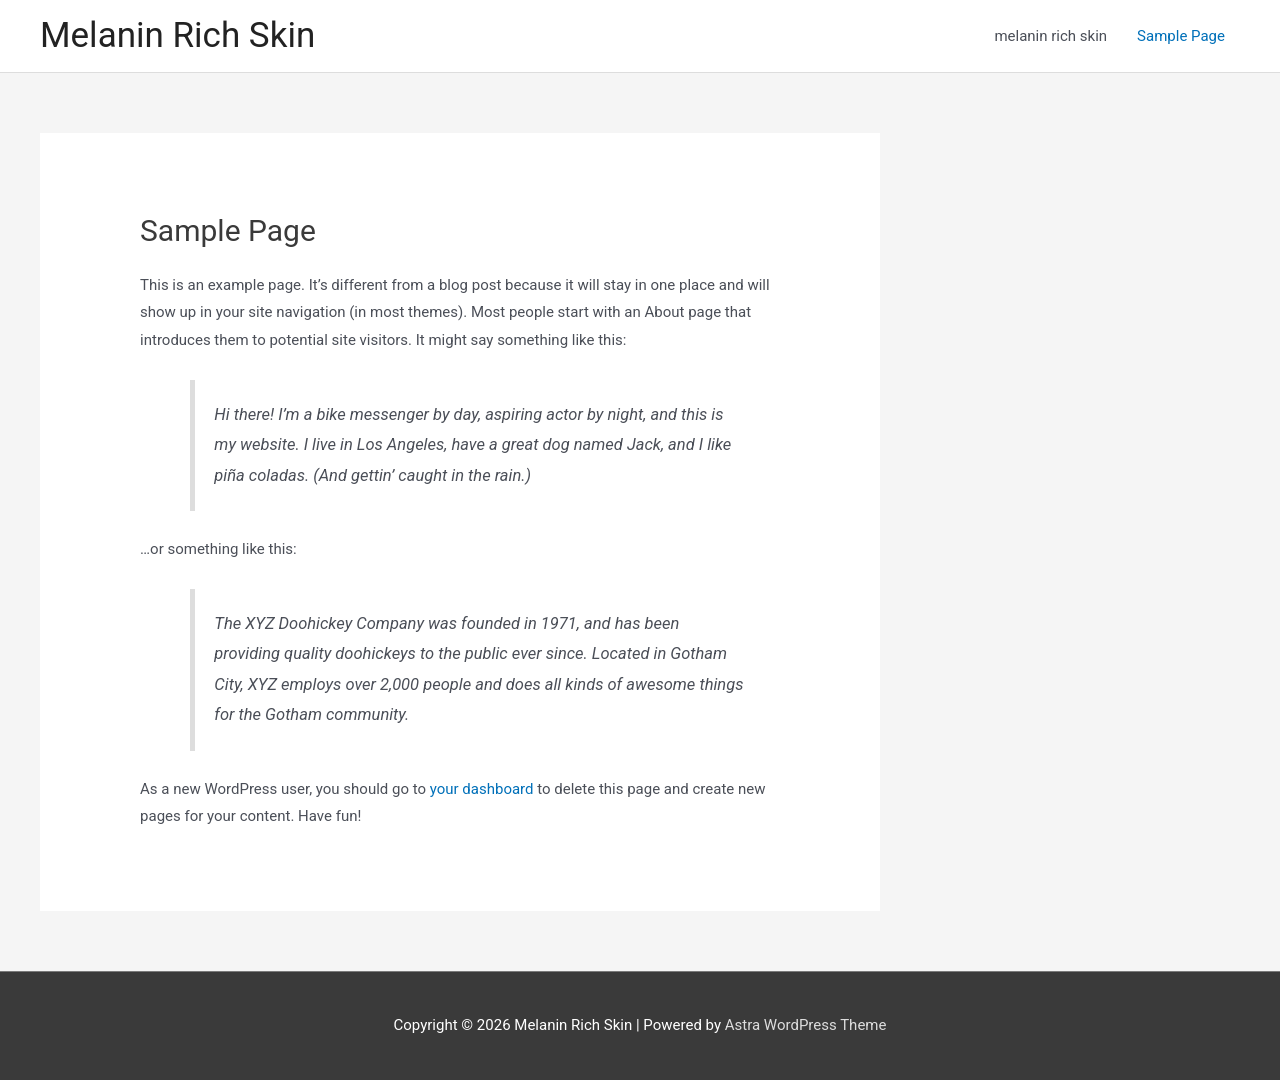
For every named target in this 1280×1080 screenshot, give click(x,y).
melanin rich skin (1050, 36)
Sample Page (1181, 36)
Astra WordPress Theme (806, 1025)
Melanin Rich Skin (177, 35)
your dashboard (482, 789)
